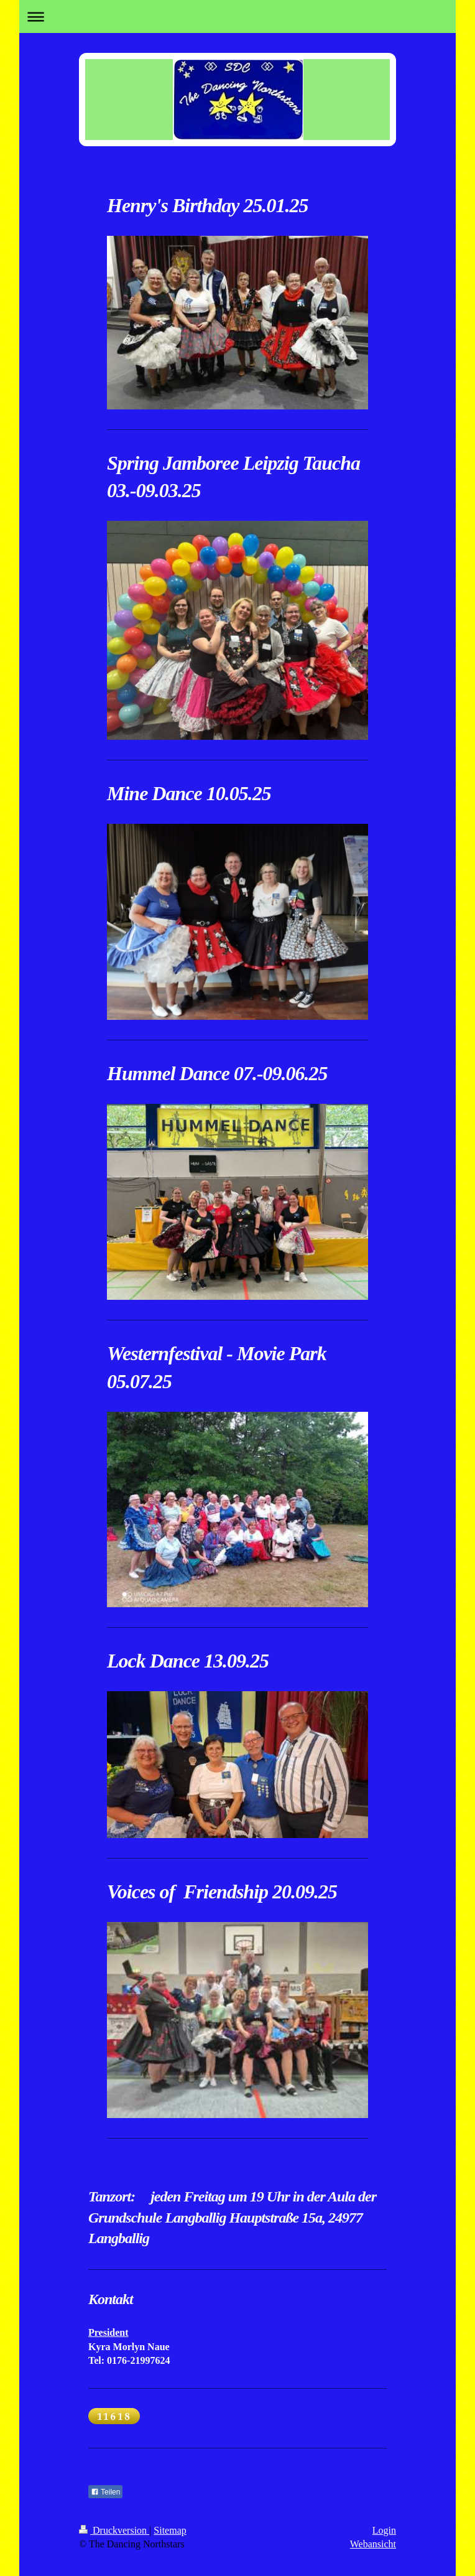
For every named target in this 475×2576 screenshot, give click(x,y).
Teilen (105, 2492)
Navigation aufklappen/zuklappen (237, 16)
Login (384, 2530)
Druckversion (114, 2530)
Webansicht (373, 2544)
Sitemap (170, 2530)
